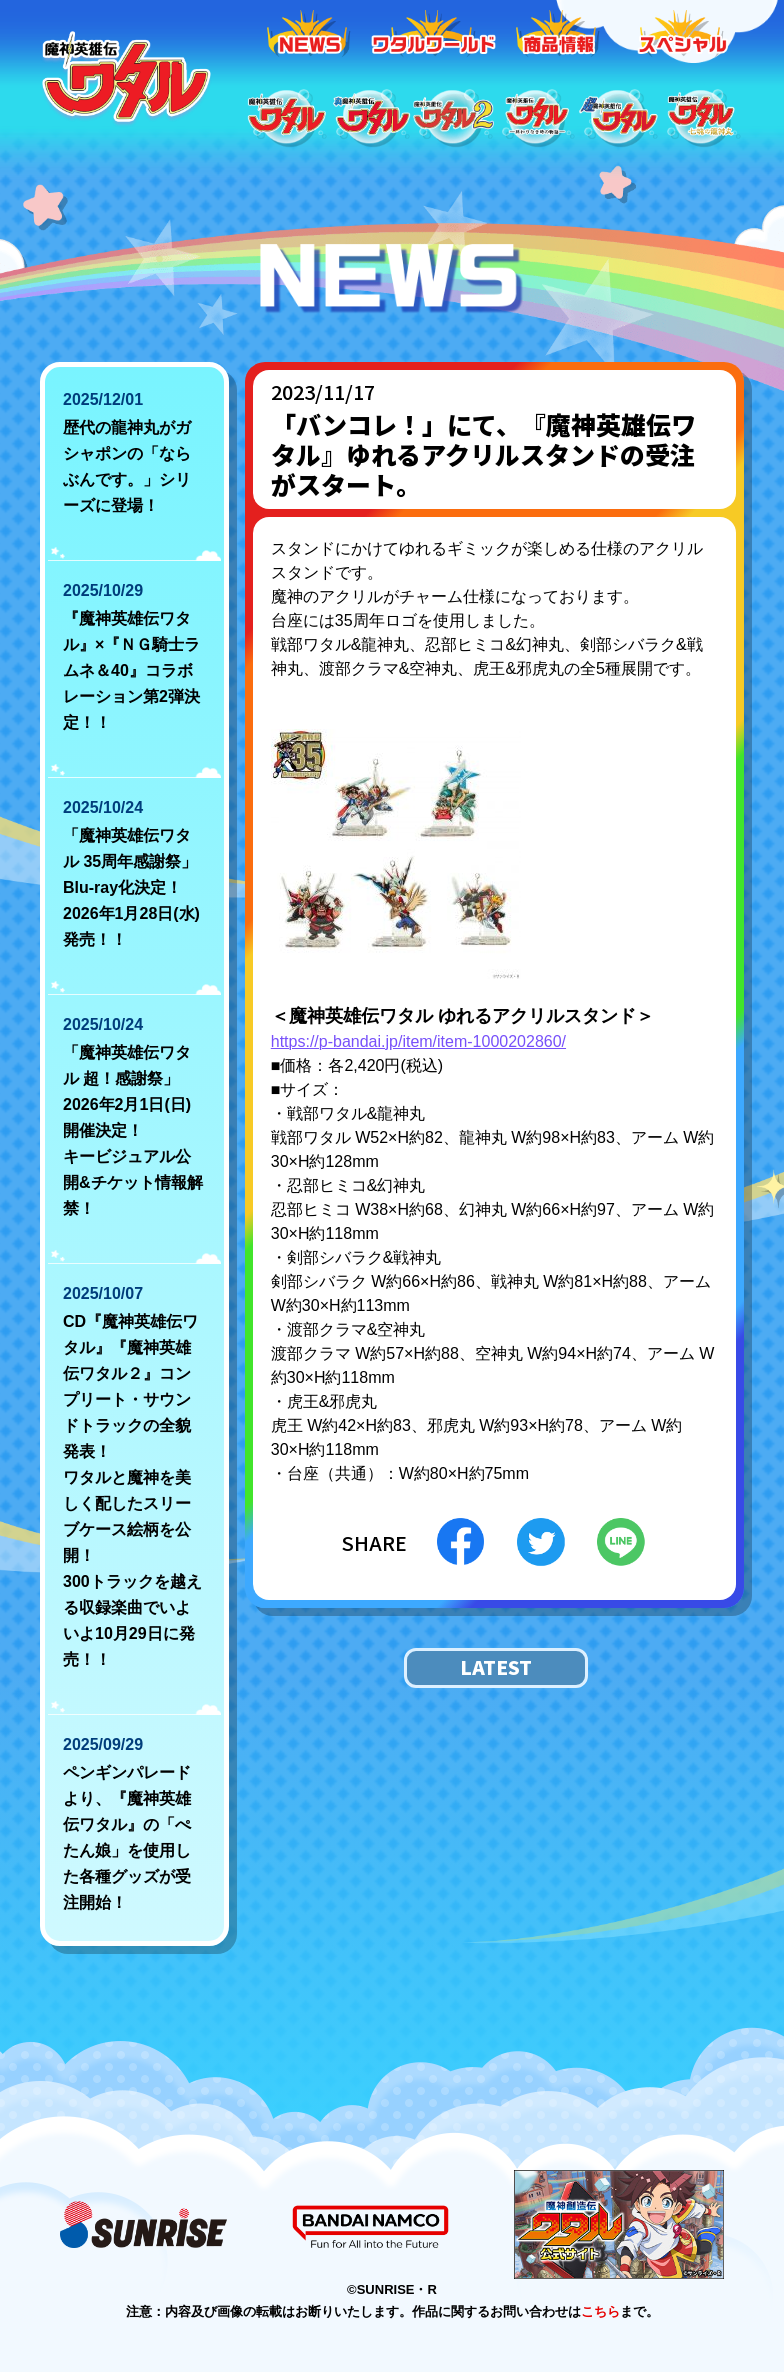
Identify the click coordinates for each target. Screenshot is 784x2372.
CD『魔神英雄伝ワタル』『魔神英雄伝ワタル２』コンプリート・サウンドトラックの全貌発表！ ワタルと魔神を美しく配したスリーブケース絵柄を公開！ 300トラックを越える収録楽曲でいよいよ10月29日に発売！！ (132, 1490)
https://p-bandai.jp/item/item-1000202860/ (418, 1041)
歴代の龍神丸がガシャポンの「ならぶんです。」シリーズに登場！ (127, 466)
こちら (600, 2311)
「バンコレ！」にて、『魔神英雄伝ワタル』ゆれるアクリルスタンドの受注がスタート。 (483, 454)
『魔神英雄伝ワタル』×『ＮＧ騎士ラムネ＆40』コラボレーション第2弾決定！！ (131, 670)
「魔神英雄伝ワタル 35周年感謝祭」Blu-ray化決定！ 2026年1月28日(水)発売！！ (131, 887)
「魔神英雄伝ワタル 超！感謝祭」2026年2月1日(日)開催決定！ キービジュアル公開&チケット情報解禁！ (133, 1130)
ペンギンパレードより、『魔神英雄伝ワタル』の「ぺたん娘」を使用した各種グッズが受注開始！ (127, 1837)
